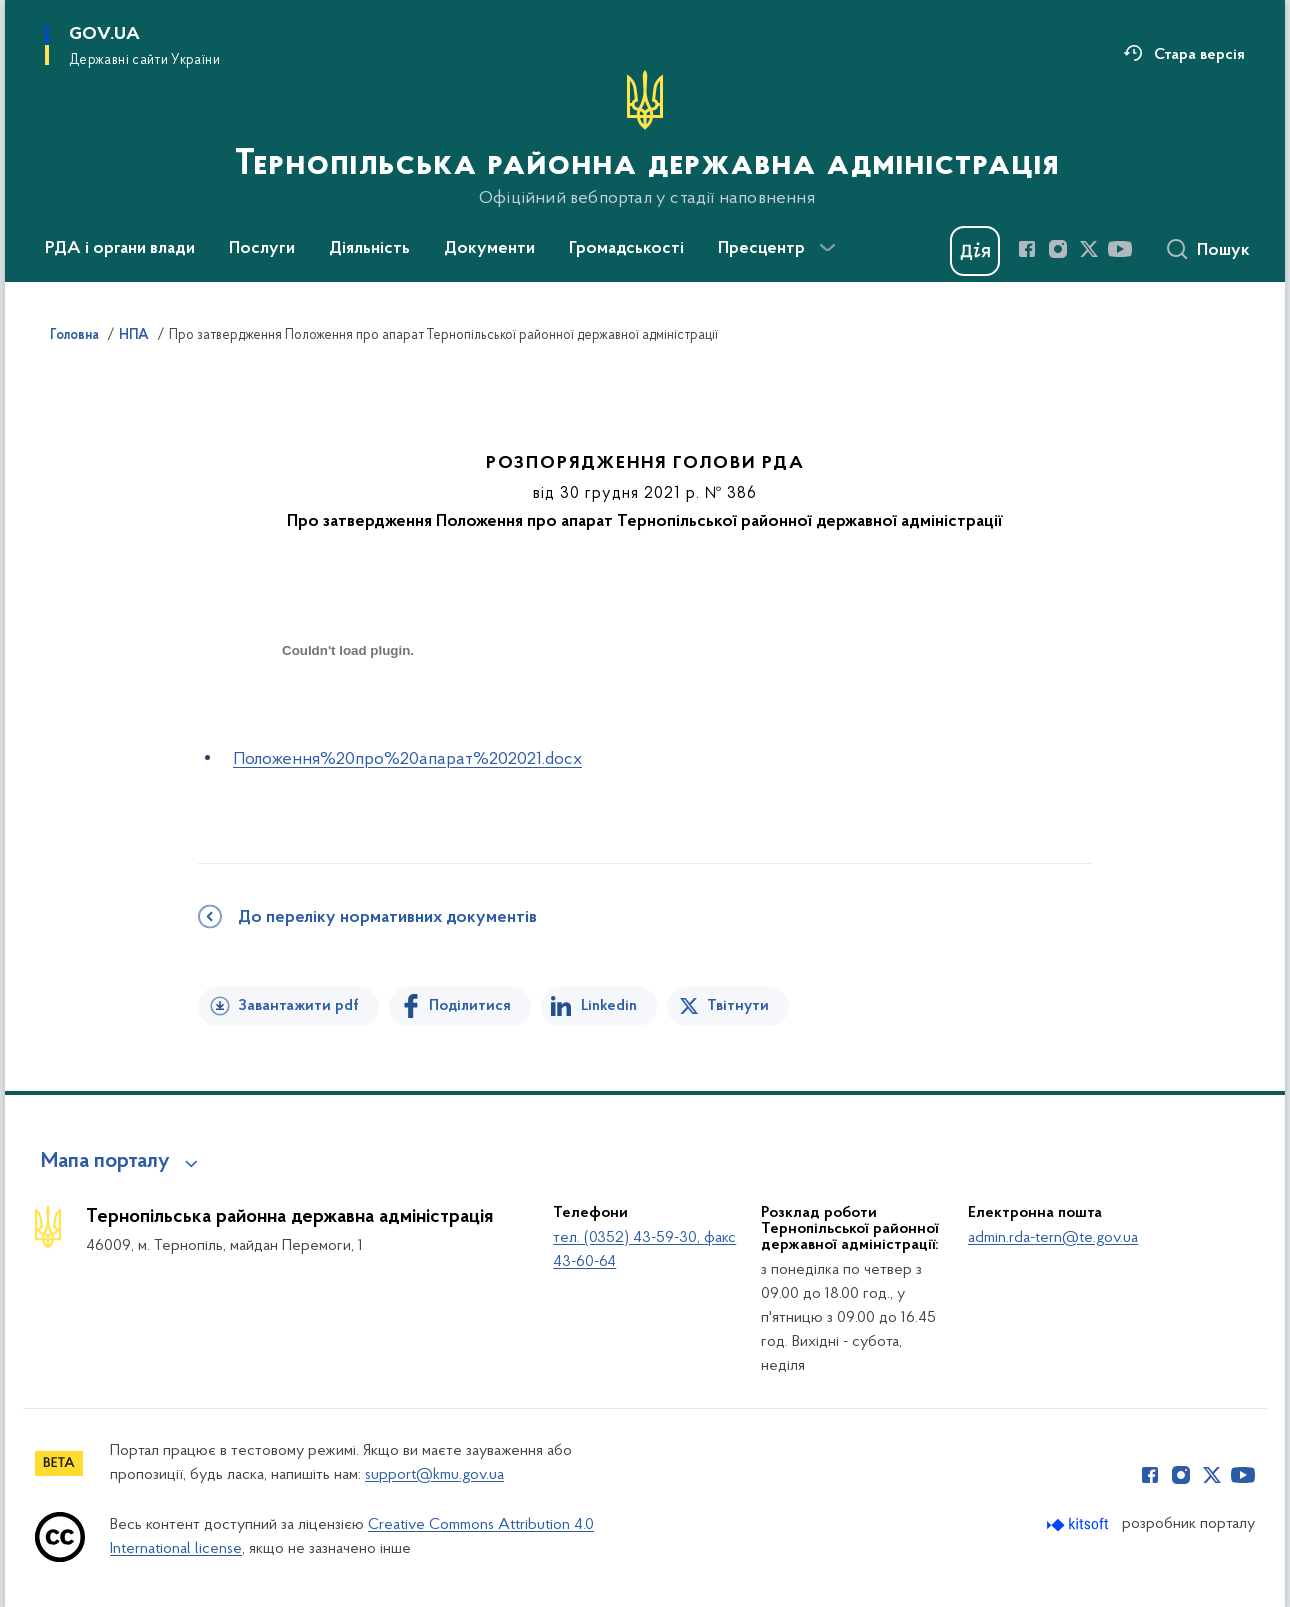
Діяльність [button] (369, 249)
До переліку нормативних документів (387, 918)
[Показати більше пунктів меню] (827, 248)
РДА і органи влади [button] (120, 249)
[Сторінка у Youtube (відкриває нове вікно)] (1120, 249)
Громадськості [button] (626, 249)
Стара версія (1199, 55)
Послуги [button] (262, 249)
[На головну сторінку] (645, 139)
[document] (348, 721)
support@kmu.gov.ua (434, 1475)
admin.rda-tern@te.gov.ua (1053, 1238)
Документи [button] (489, 249)
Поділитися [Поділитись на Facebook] (470, 1006)
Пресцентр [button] (761, 249)
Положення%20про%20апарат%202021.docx (407, 759)
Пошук (1223, 251)
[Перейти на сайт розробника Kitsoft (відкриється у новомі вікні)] (1079, 1524)
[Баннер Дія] (975, 251)
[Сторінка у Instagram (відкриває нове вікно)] (1058, 249)
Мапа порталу (105, 1162)
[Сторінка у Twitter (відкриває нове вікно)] (1089, 249)
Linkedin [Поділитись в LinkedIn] (609, 1006)
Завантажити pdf (298, 1006)
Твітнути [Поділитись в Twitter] (738, 1006)
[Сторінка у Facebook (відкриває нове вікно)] (1027, 249)
